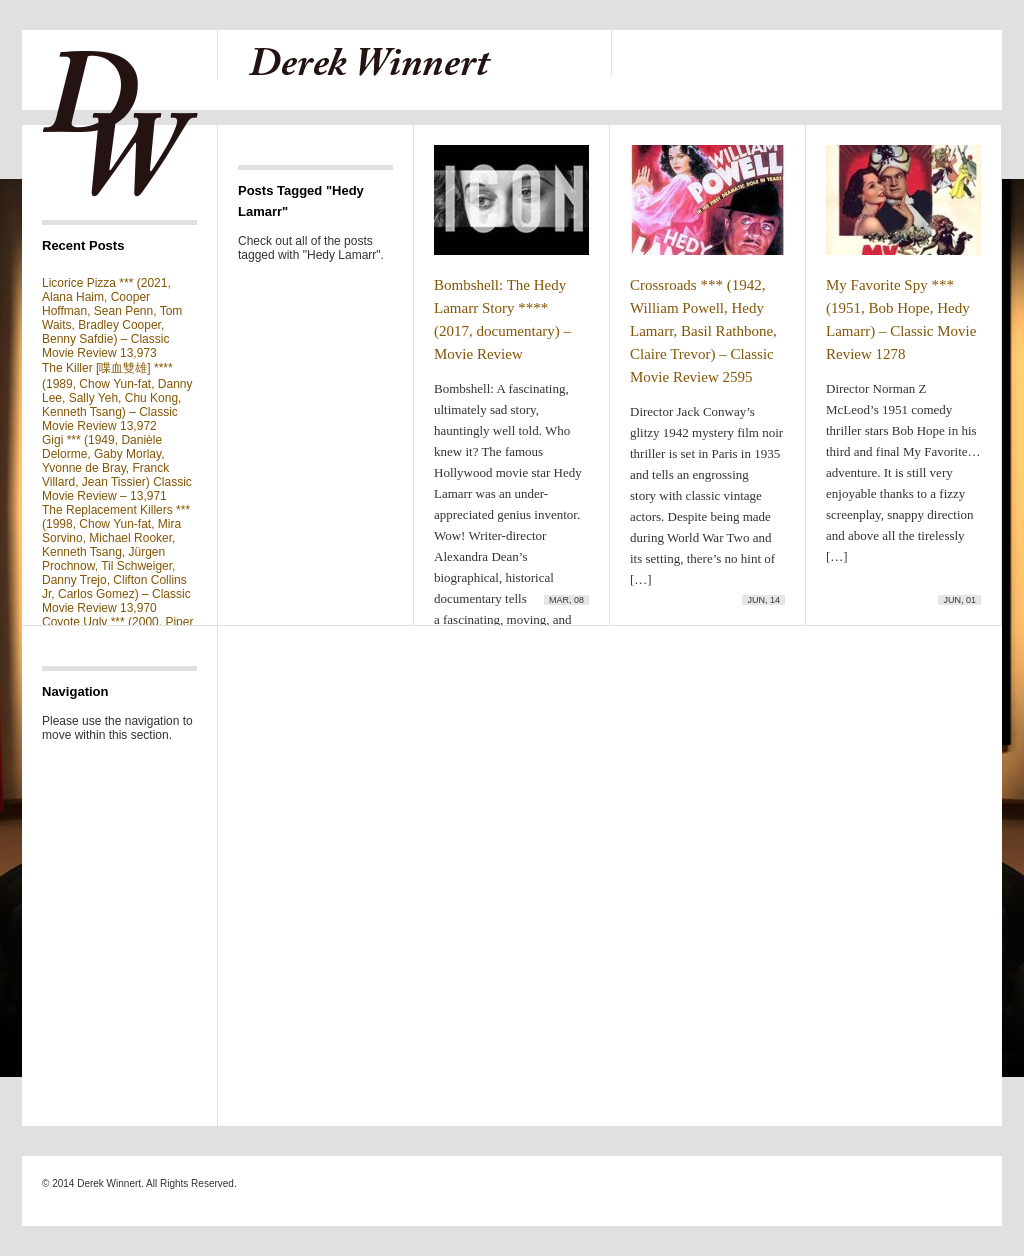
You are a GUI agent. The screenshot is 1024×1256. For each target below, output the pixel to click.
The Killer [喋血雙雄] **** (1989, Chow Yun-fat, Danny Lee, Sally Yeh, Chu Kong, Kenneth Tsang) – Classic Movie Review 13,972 (117, 397)
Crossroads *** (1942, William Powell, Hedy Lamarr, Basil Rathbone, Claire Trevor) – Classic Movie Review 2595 (703, 331)
